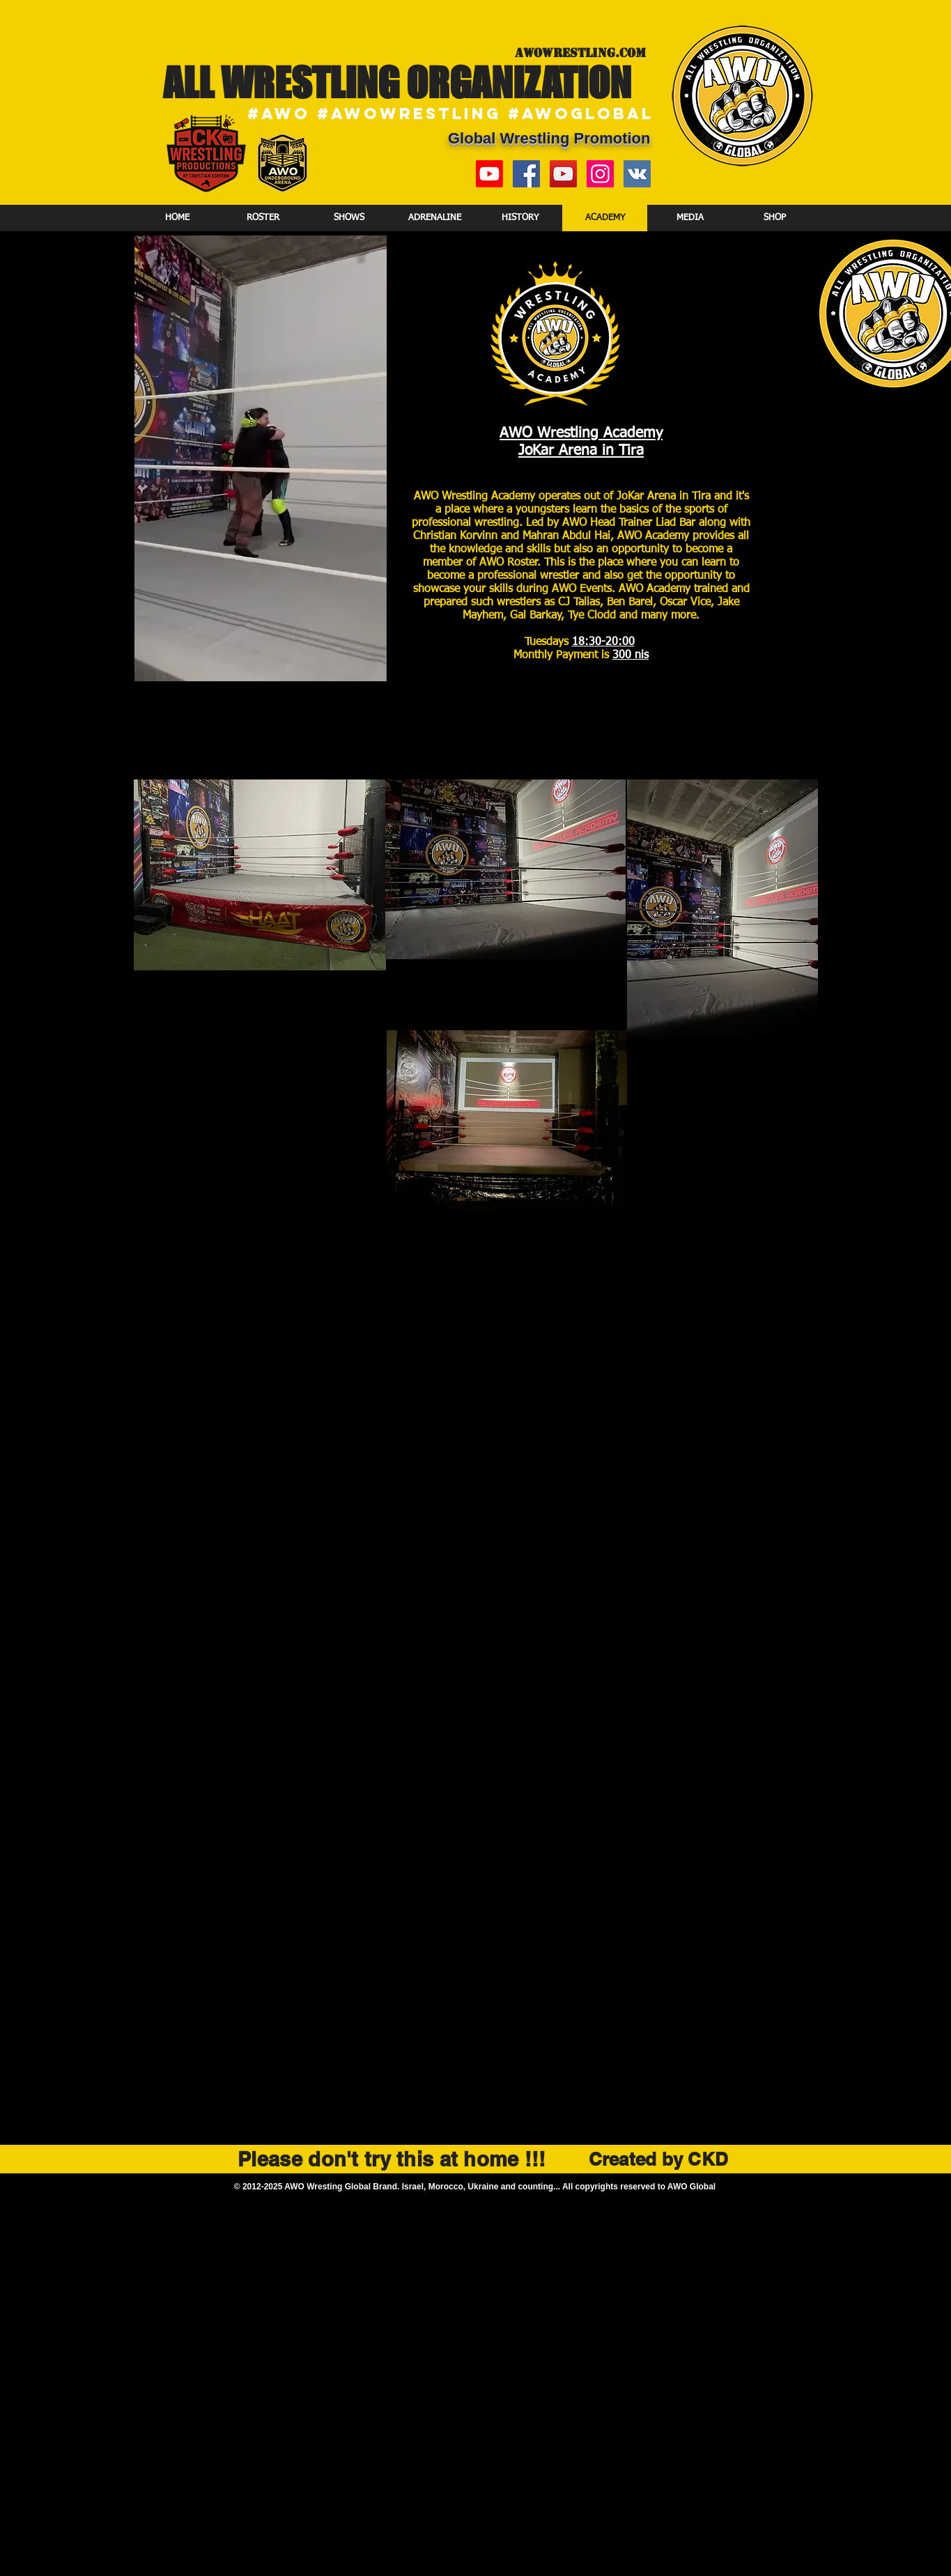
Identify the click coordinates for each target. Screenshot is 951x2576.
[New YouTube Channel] (489, 173)
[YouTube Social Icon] (563, 173)
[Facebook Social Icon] (526, 173)
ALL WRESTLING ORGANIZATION (397, 82)
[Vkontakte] (637, 173)
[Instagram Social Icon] (600, 173)
